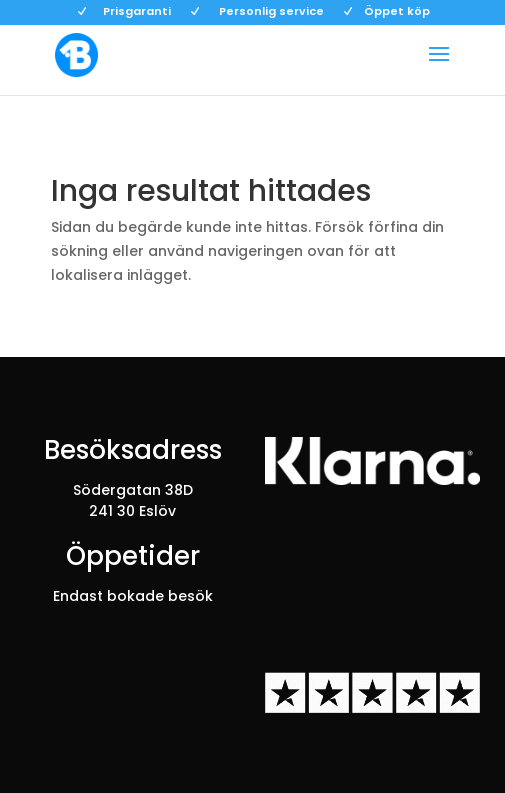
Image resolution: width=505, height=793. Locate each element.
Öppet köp (397, 12)
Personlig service (271, 12)
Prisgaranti (137, 12)
